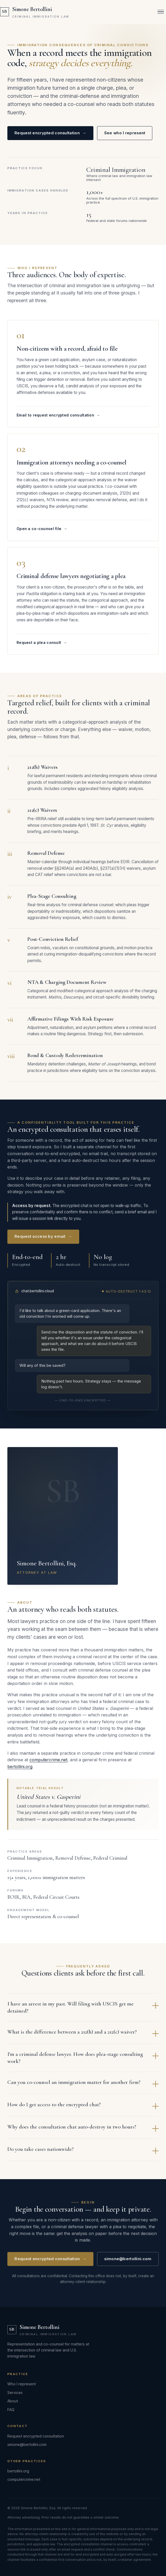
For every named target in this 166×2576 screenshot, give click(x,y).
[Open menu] (160, 12)
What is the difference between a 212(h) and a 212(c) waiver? (83, 2037)
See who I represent (124, 133)
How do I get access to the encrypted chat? (83, 2109)
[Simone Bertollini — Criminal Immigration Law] (34, 12)
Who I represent (21, 2384)
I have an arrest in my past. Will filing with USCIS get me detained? (83, 2011)
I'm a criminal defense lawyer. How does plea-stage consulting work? (83, 2061)
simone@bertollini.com (127, 2262)
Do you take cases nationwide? (83, 2154)
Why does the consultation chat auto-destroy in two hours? (83, 2131)
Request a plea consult (42, 646)
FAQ (10, 2409)
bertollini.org (19, 1770)
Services (15, 2392)
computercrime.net (48, 1763)
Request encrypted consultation (50, 133)
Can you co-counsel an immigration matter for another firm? (83, 2087)
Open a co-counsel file (42, 533)
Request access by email (43, 1241)
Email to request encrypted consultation (58, 419)
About (12, 2401)
